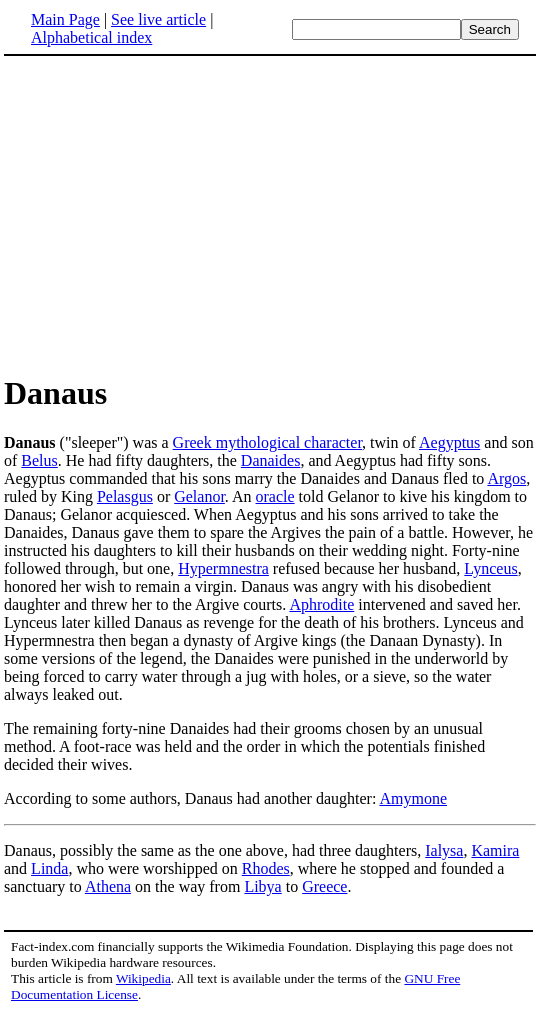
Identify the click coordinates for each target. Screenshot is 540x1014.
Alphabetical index (91, 37)
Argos (506, 478)
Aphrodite (321, 604)
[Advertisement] (172, 214)
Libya (262, 886)
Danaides (271, 460)
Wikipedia (143, 978)
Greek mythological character (267, 442)
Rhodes (266, 868)
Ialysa (444, 850)
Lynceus (490, 568)
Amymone (413, 798)
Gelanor (199, 496)
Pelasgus (125, 496)
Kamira (495, 850)
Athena (108, 886)
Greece (324, 886)
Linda (49, 868)
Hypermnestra (223, 568)
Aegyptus (449, 442)
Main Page (65, 19)
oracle (275, 496)
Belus (39, 460)
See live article (158, 19)
